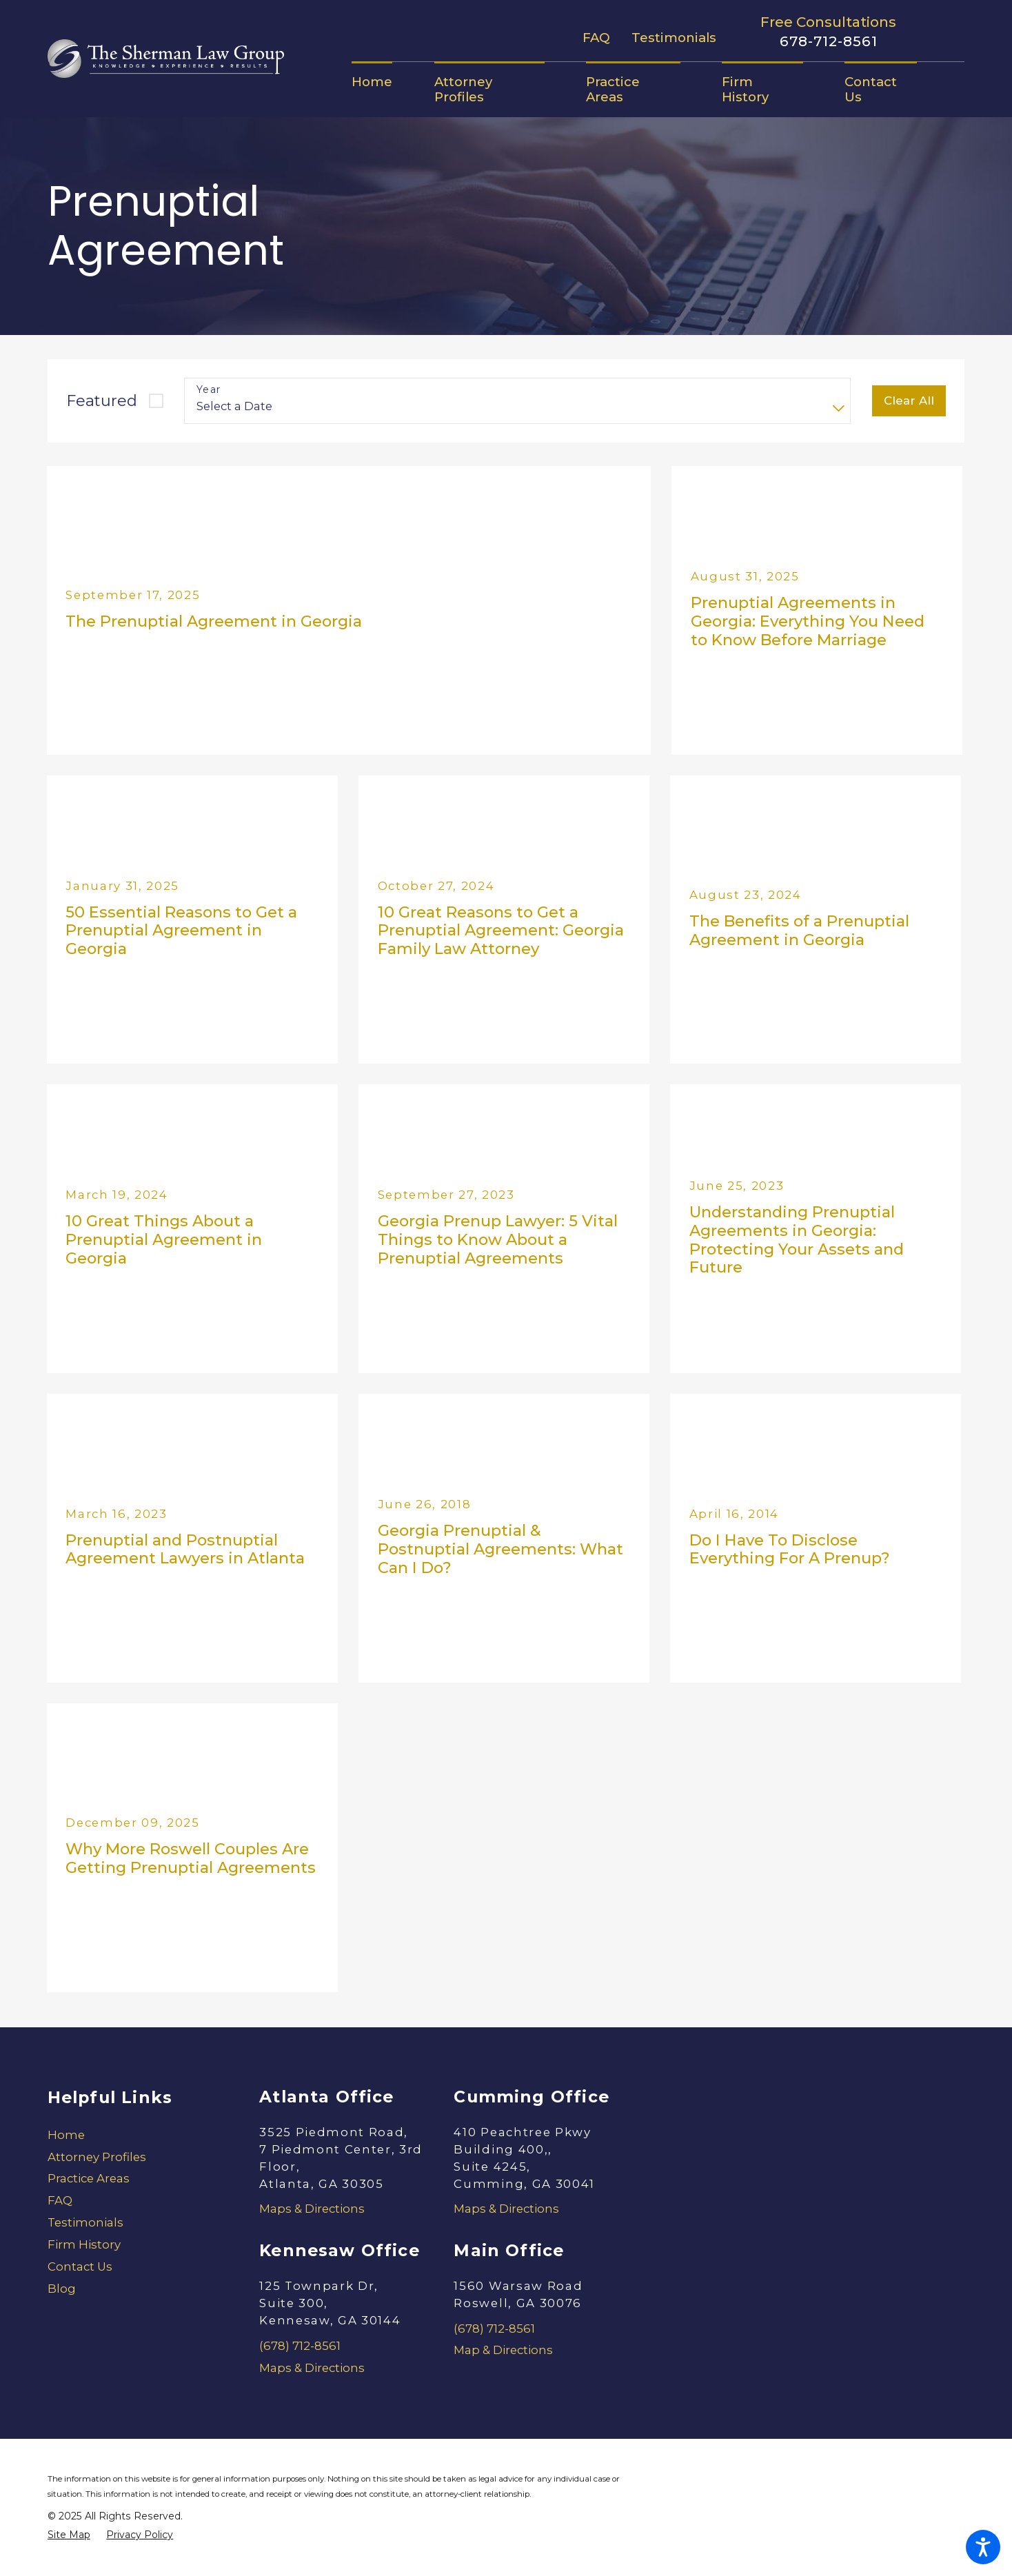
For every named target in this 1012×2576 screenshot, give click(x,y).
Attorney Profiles (97, 2157)
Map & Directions (503, 2350)
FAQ (596, 37)
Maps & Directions (312, 2208)
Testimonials (673, 37)
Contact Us (80, 2266)
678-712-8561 (829, 41)
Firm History (84, 2244)
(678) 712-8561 (300, 2346)
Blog (62, 2288)
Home (66, 2135)
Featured (101, 400)
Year (208, 390)
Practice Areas (89, 2178)
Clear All (909, 400)
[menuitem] (382, 81)
